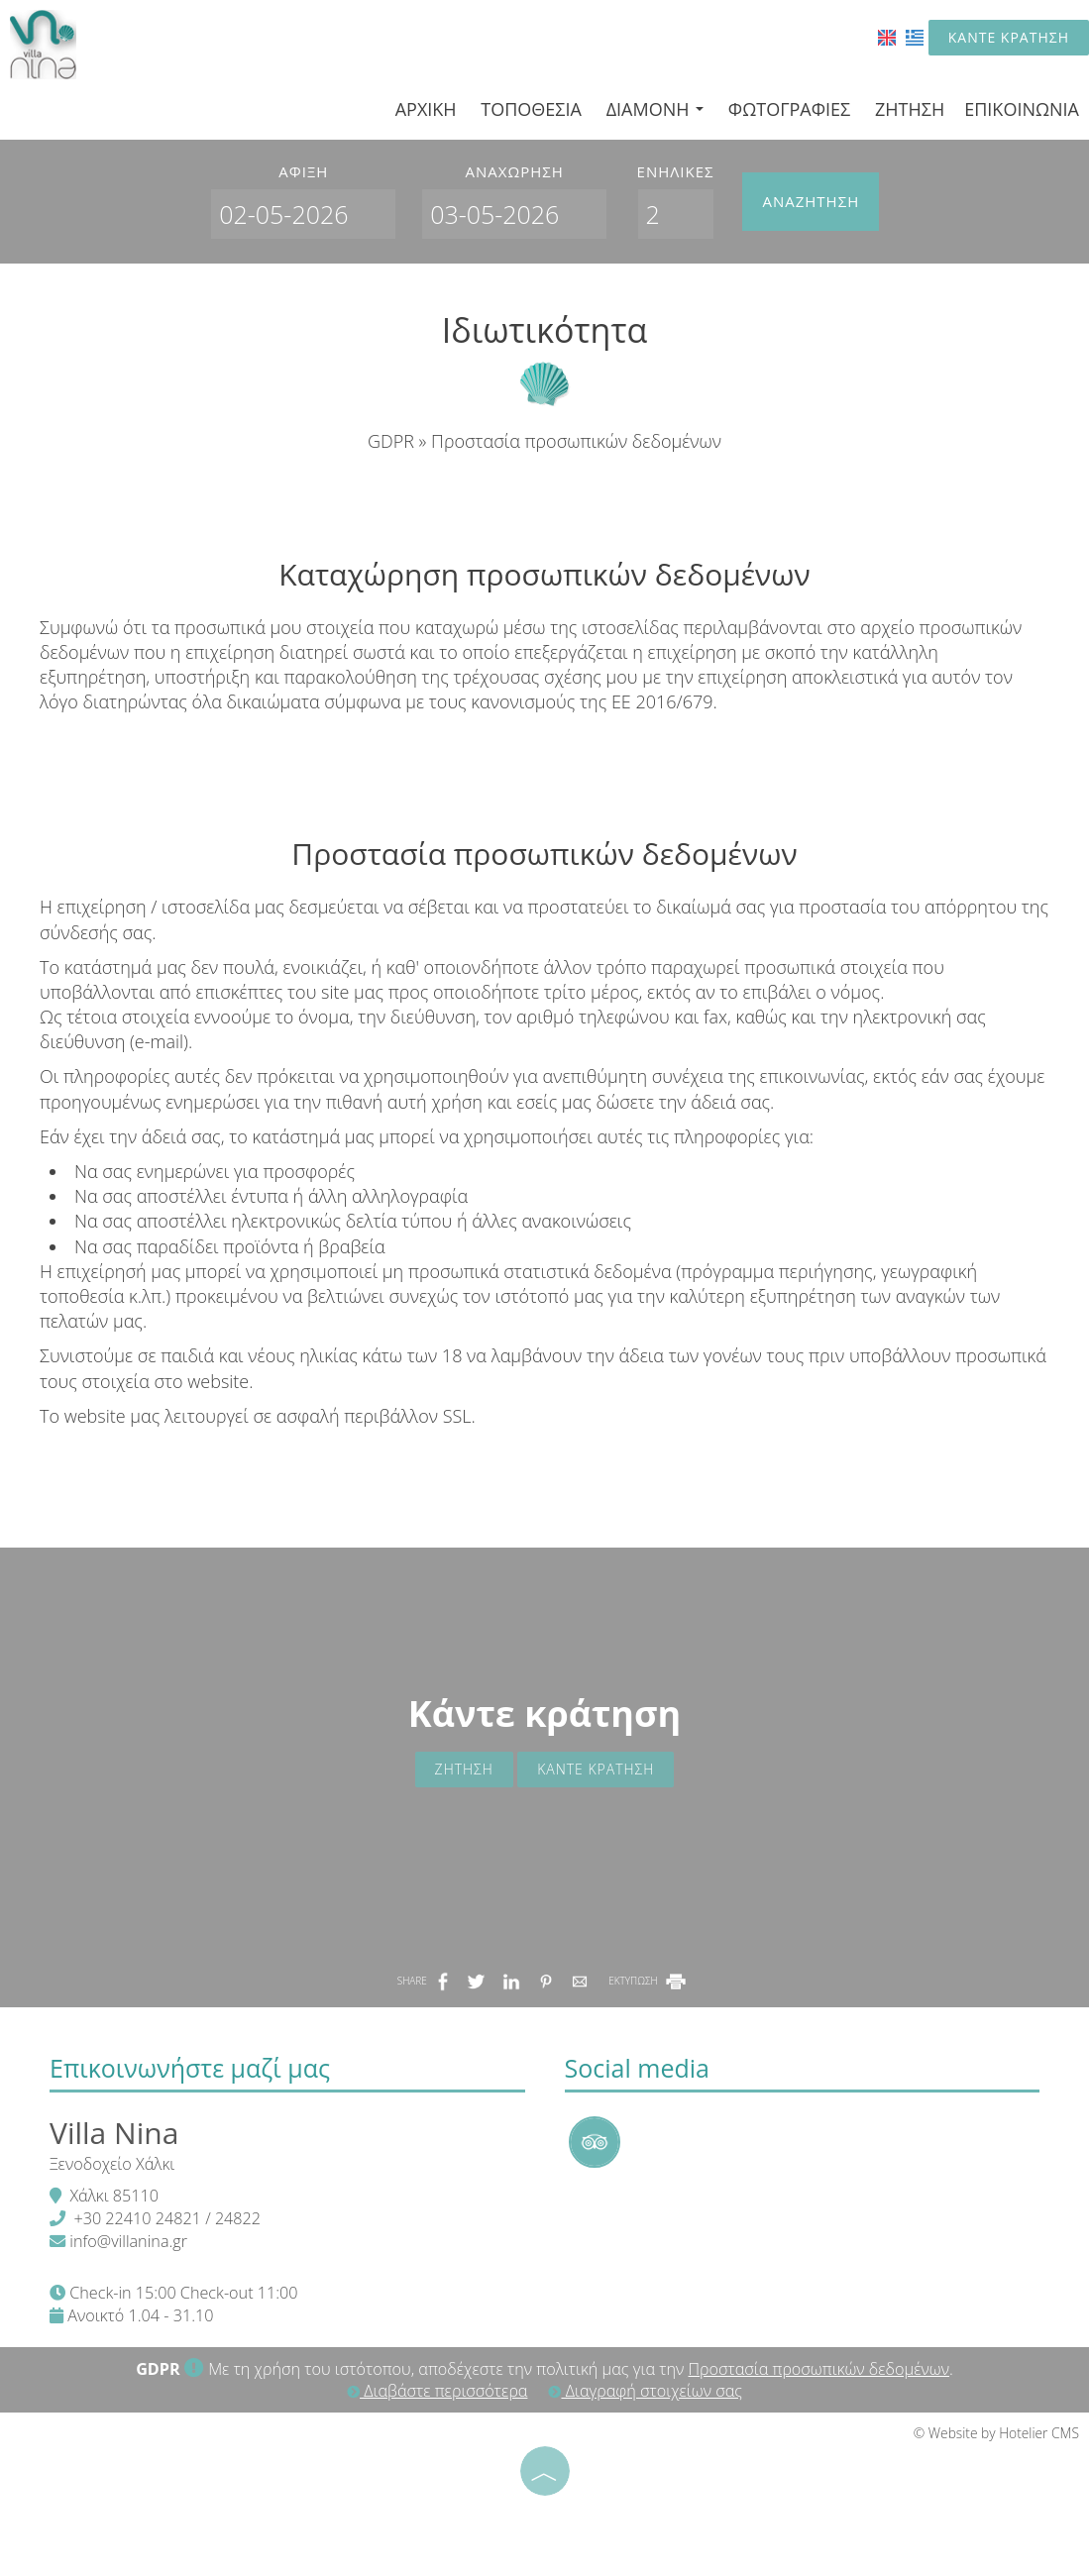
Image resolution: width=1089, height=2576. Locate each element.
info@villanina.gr (128, 2241)
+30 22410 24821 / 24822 (167, 2218)
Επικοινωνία (1021, 109)
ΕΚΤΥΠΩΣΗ (648, 1980)
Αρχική (426, 109)
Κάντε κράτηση (1008, 37)
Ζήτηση (909, 109)
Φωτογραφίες (789, 109)
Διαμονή (655, 109)
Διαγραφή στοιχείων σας (644, 2391)
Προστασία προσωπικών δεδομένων (819, 2369)
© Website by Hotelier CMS (996, 2432)
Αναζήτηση (810, 201)
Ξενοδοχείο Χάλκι (112, 2164)
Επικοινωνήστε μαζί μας (190, 2068)
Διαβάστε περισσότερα (437, 2391)
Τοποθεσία (531, 109)
